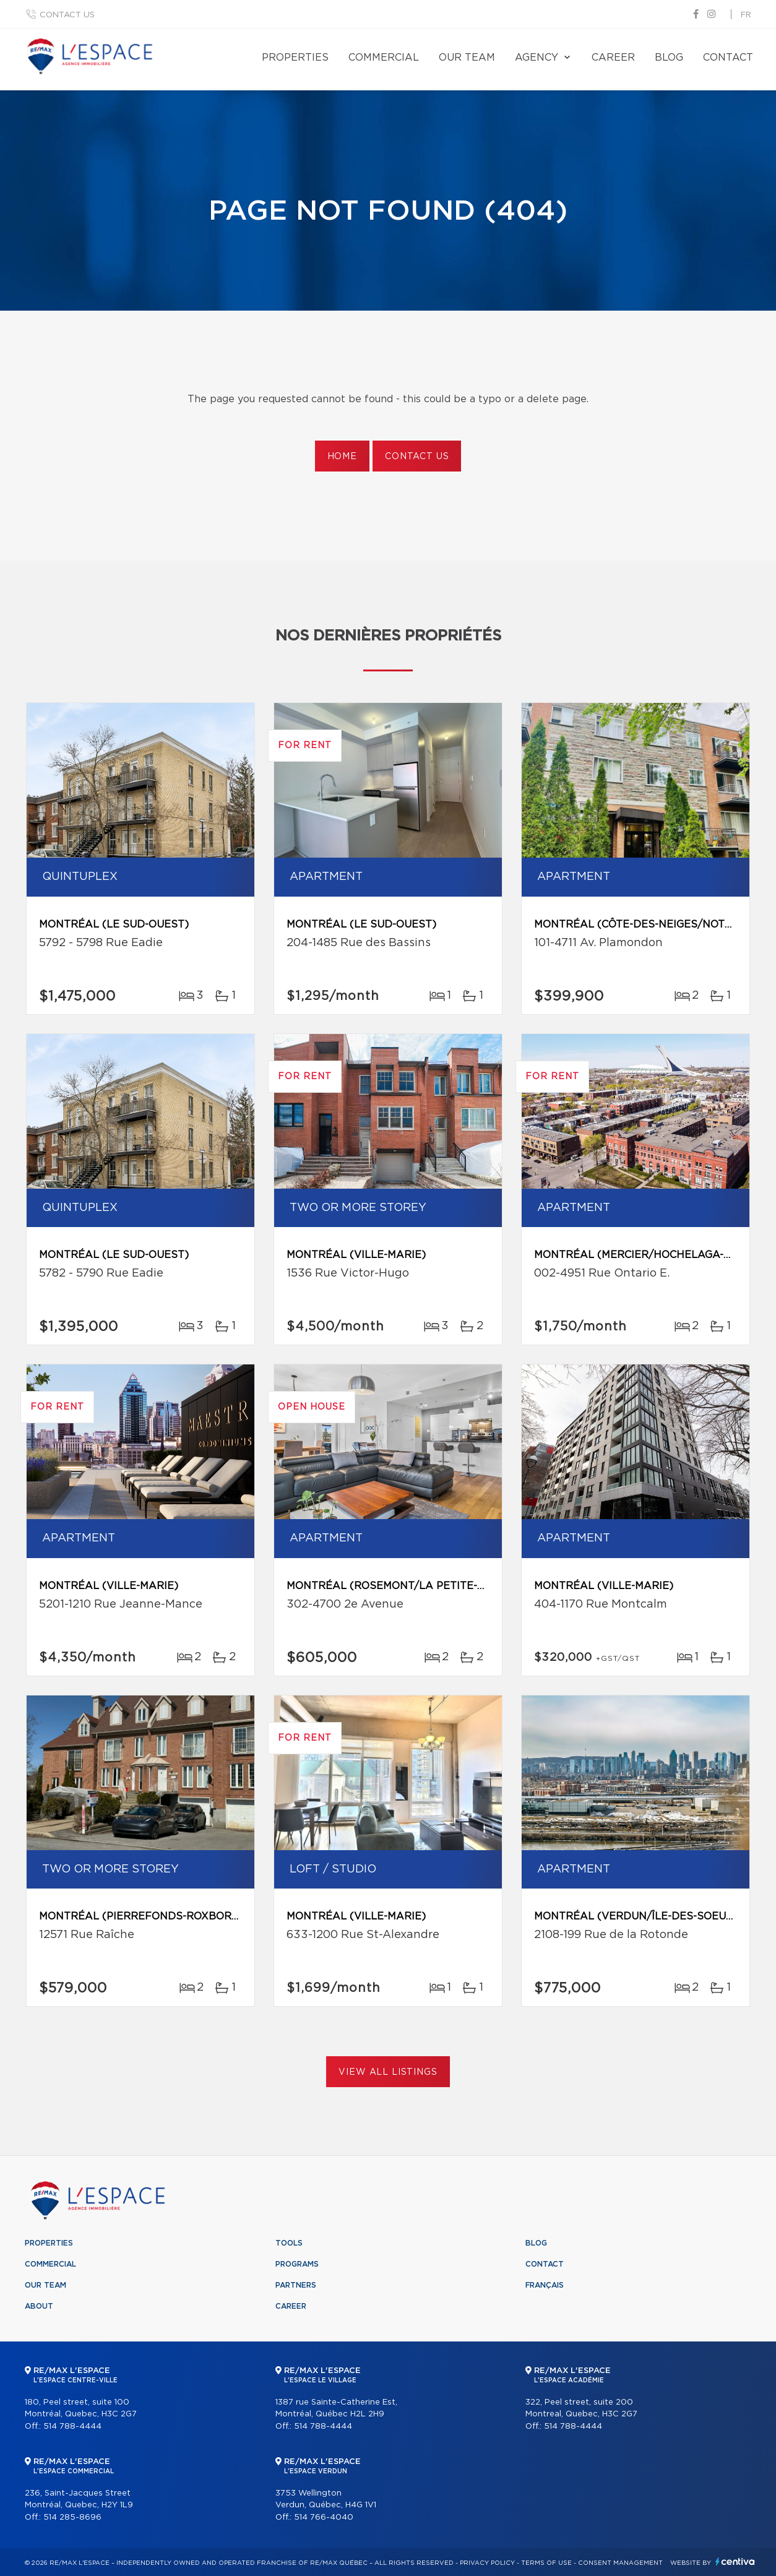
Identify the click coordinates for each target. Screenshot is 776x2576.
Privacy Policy (487, 2563)
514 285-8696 (72, 2518)
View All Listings (387, 2072)
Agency (536, 57)
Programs (297, 2264)
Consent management (620, 2563)
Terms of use (546, 2563)
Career (613, 57)
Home (342, 456)
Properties (295, 57)
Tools (289, 2243)
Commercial (383, 57)
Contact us (67, 15)
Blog (669, 57)
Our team (467, 57)
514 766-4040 (323, 2518)
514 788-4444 (72, 2427)
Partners (295, 2285)
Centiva (735, 2561)
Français (544, 2285)
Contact (728, 57)
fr (746, 15)
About (39, 2306)
